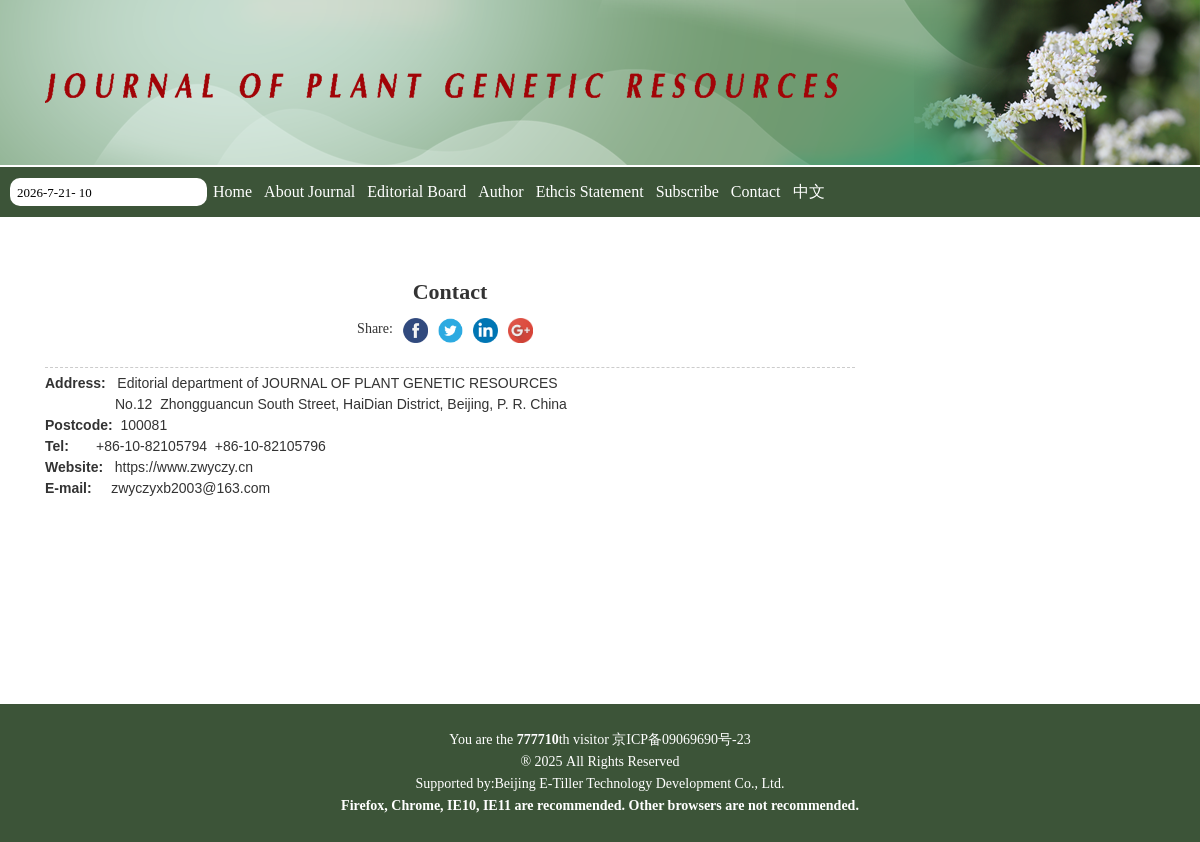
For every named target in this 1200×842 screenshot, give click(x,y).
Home (232, 191)
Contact (756, 191)
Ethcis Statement (590, 191)
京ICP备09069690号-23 (681, 739)
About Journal (309, 191)
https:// (136, 467)
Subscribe (687, 191)
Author (500, 191)
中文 (809, 191)
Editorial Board (416, 191)
